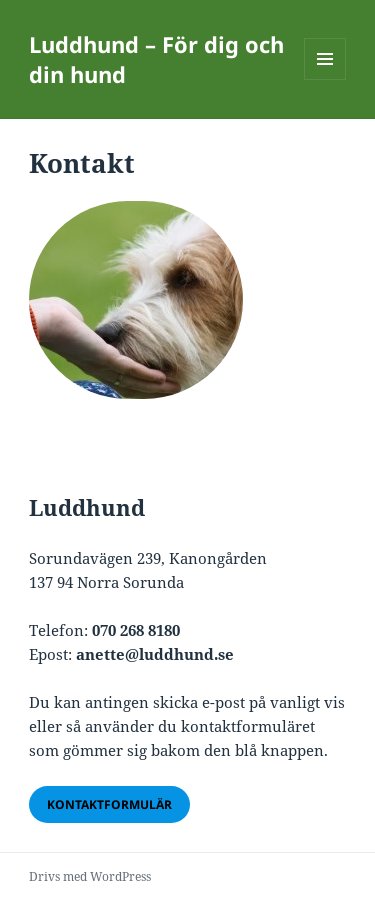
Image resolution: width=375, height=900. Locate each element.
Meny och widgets (325, 79)
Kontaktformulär (109, 804)
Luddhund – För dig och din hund (156, 59)
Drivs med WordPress (90, 876)
